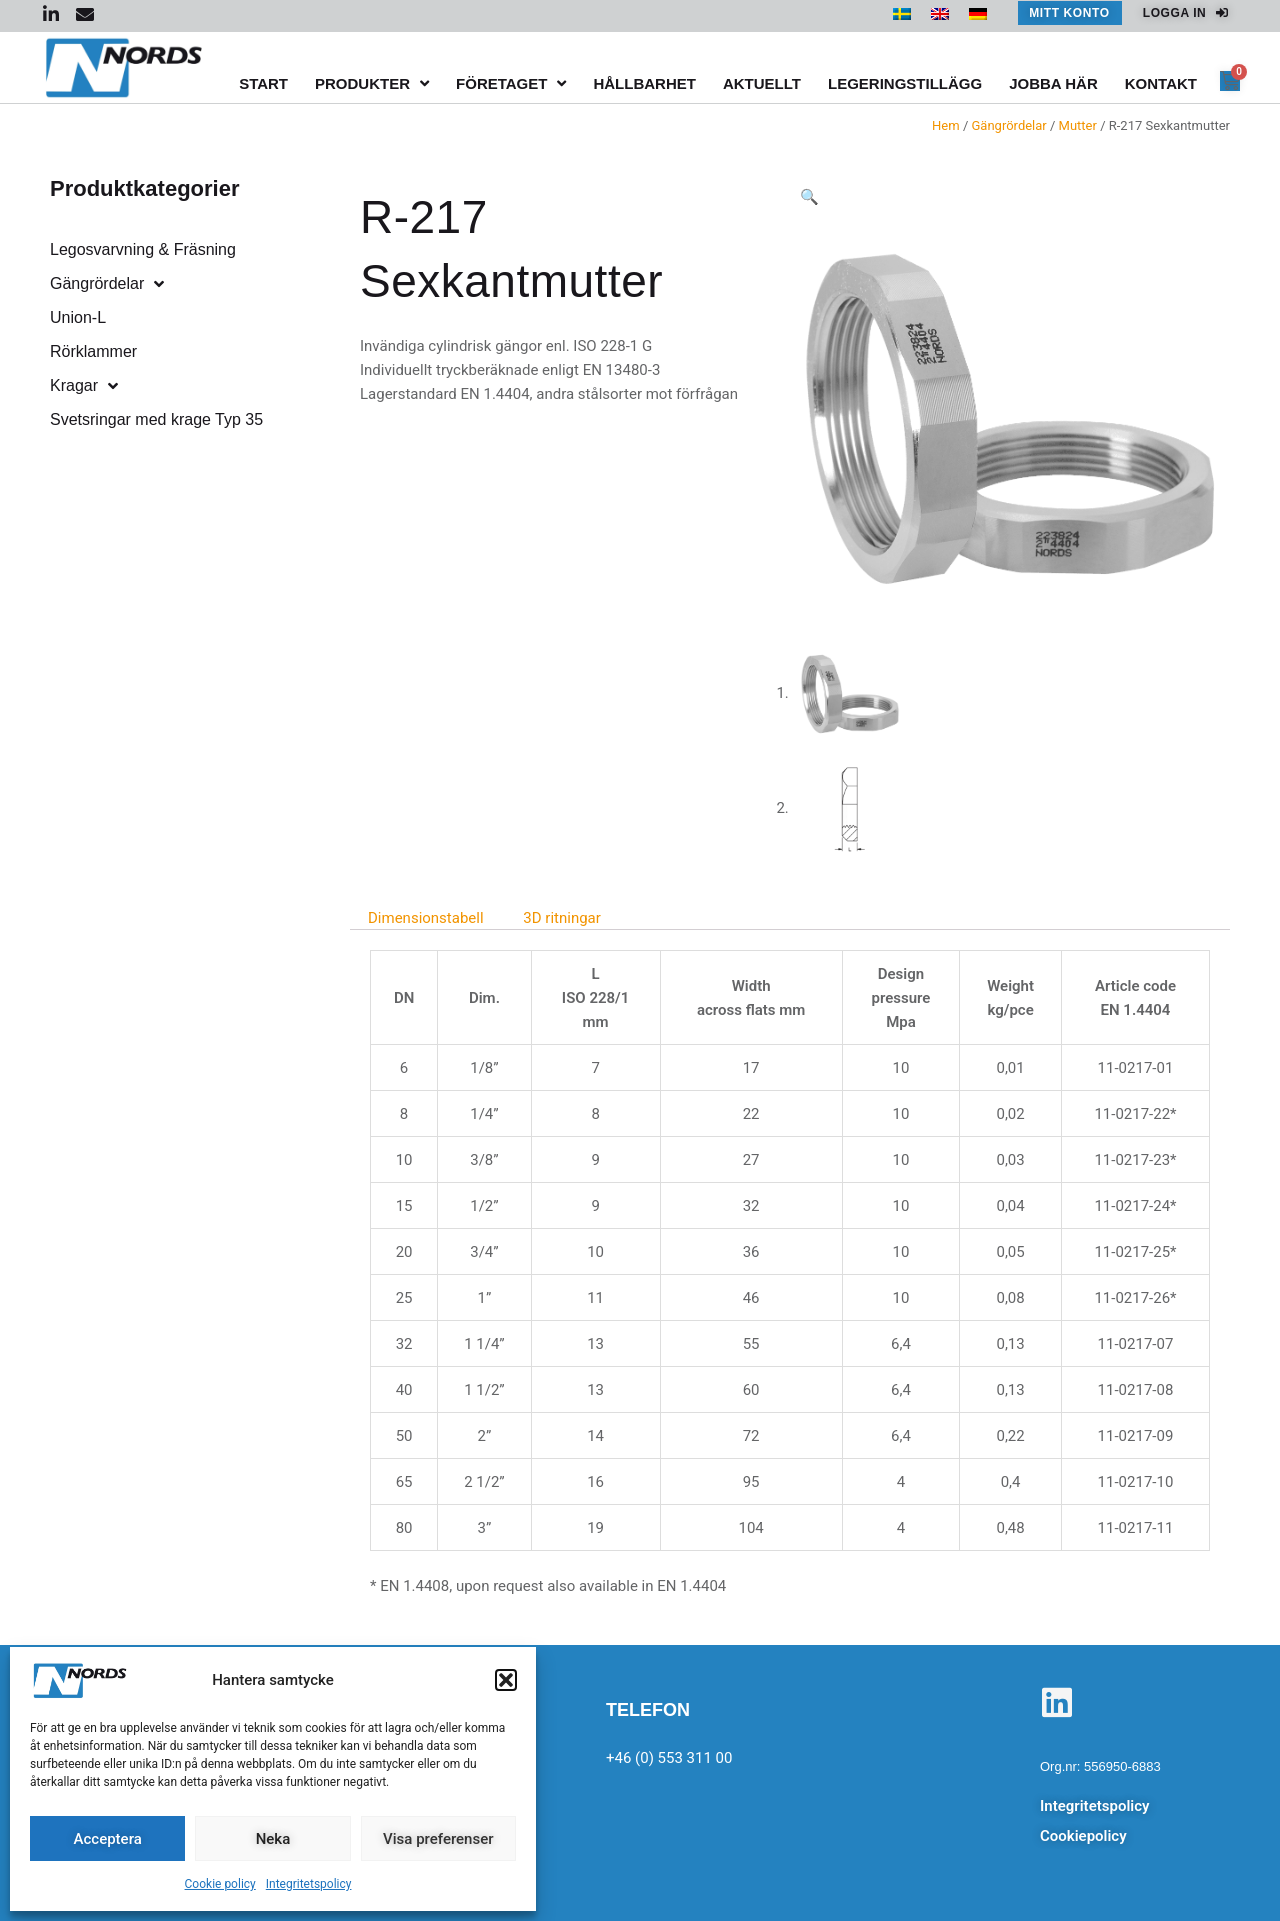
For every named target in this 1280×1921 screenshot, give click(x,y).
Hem (946, 125)
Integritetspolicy (309, 1884)
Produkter (372, 83)
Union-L (78, 317)
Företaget (511, 83)
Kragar (84, 386)
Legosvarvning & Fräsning (143, 249)
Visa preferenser (438, 1839)
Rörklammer (93, 351)
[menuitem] (902, 14)
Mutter (1078, 125)
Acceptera (108, 1839)
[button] (506, 1680)
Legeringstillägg (905, 83)
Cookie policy (220, 1884)
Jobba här (1053, 83)
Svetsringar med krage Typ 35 (156, 419)
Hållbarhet (644, 83)
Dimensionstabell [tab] (426, 918)
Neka (273, 1839)
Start (263, 83)
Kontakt (1161, 83)
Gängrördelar (1009, 125)
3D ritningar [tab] (562, 918)
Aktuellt (762, 83)
